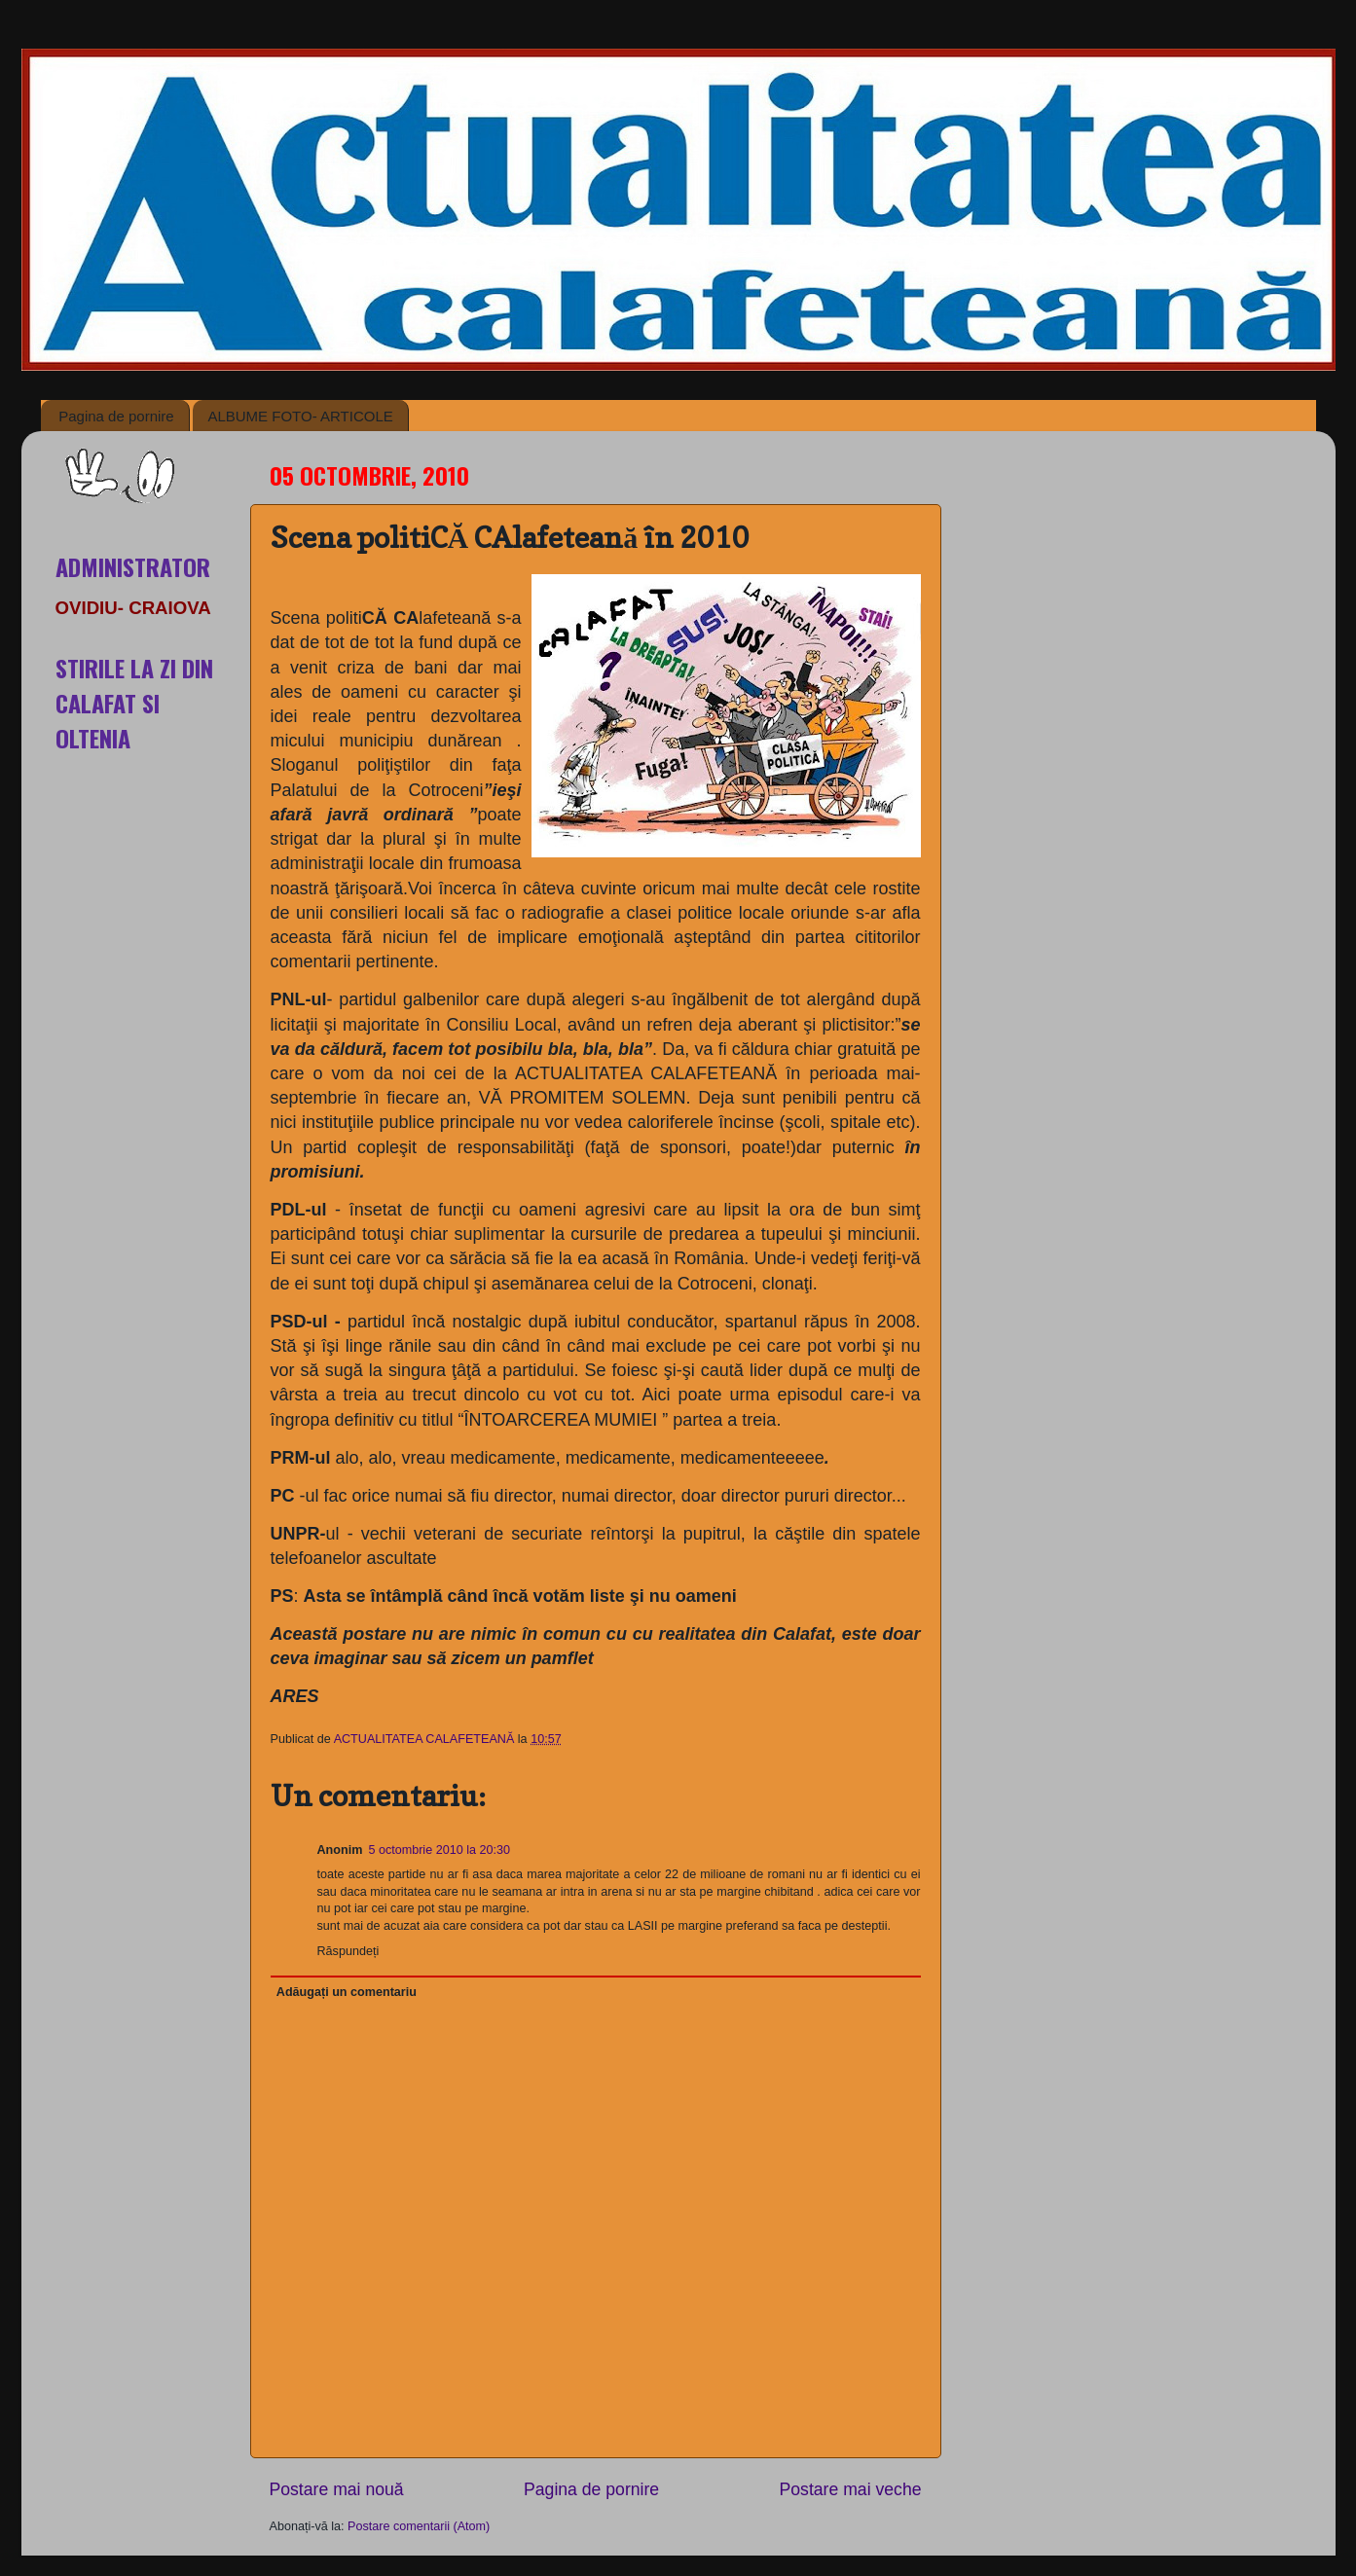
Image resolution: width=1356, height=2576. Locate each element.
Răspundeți (348, 1951)
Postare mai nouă (337, 2489)
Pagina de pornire (115, 416)
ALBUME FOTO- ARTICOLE (299, 416)
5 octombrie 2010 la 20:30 (439, 1850)
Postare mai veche (851, 2489)
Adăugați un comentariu (346, 1992)
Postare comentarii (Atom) (419, 2526)
